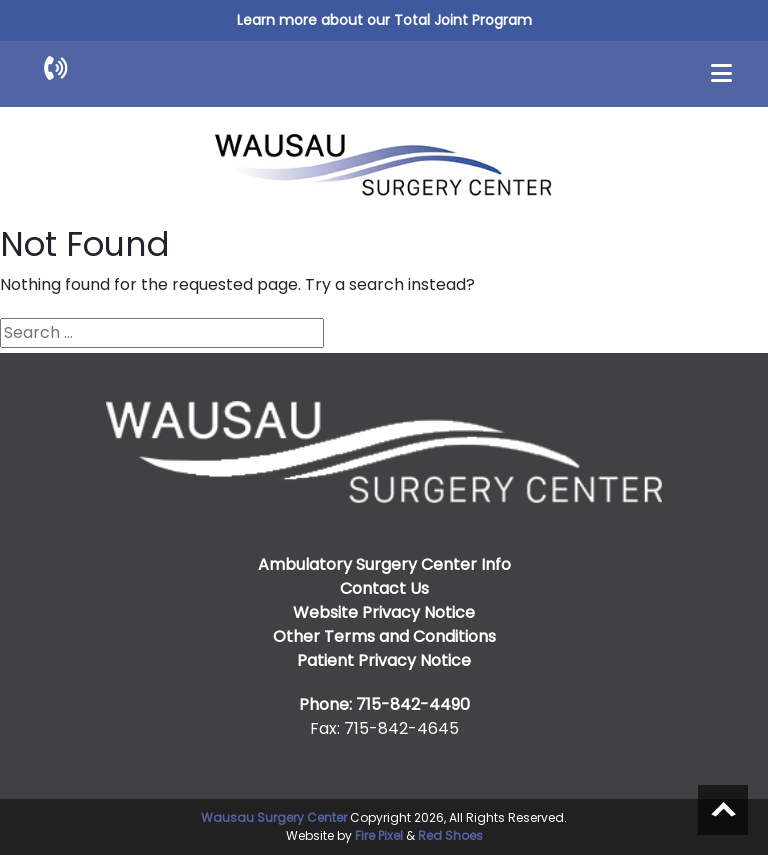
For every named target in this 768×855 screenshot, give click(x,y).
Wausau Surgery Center (274, 817)
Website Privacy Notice (384, 612)
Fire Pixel (379, 835)
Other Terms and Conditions (384, 636)
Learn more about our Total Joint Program (384, 20)
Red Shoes (450, 835)
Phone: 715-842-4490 (384, 704)
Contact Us (384, 588)
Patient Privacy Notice (384, 660)
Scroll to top (723, 810)
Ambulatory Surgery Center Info (384, 564)
